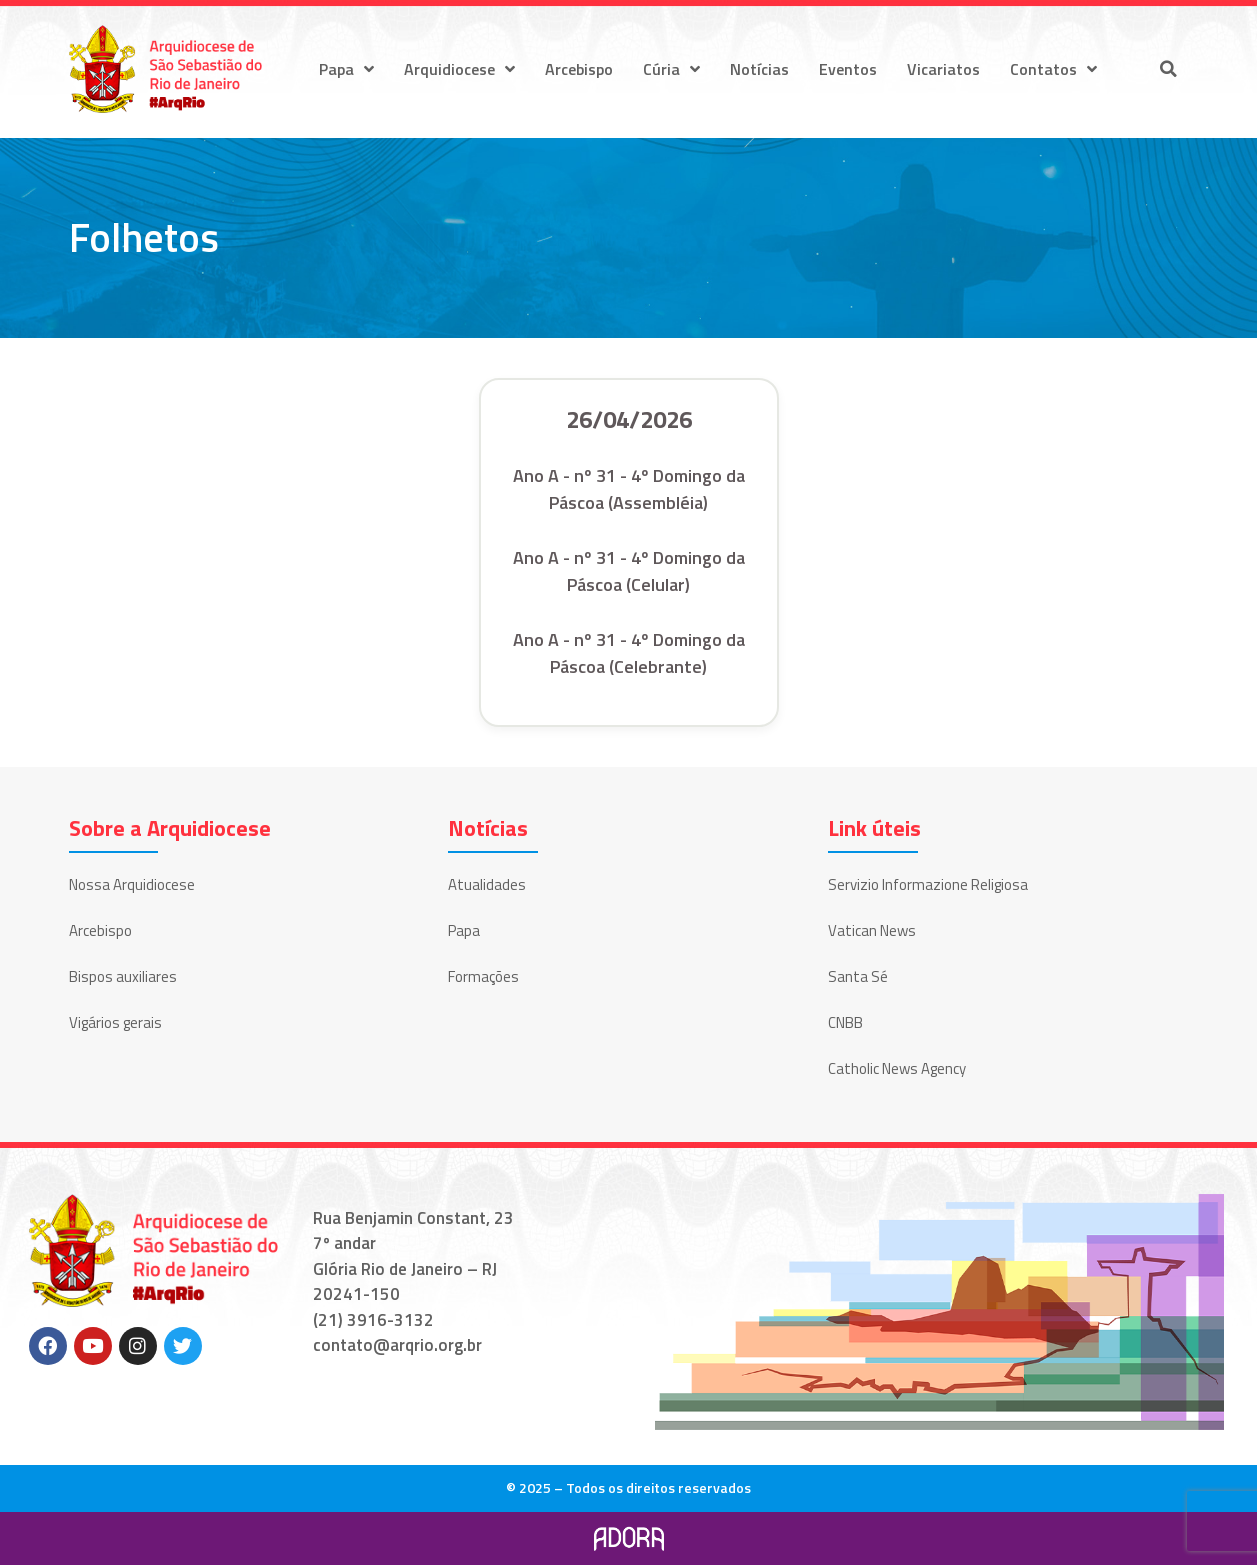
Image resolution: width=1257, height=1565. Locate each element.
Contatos (1053, 69)
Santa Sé (858, 976)
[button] (1169, 69)
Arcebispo (579, 69)
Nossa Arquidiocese (132, 884)
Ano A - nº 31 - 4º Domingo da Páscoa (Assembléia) (629, 489)
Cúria (671, 69)
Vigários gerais (115, 1022)
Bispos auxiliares (123, 976)
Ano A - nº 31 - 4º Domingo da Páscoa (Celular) (629, 571)
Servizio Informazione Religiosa (928, 884)
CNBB (845, 1022)
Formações (483, 976)
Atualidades (487, 884)
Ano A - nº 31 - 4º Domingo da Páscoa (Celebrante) (629, 653)
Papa (346, 69)
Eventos (848, 69)
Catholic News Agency (897, 1068)
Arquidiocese (459, 69)
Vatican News (872, 930)
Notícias (759, 69)
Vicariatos (943, 69)
